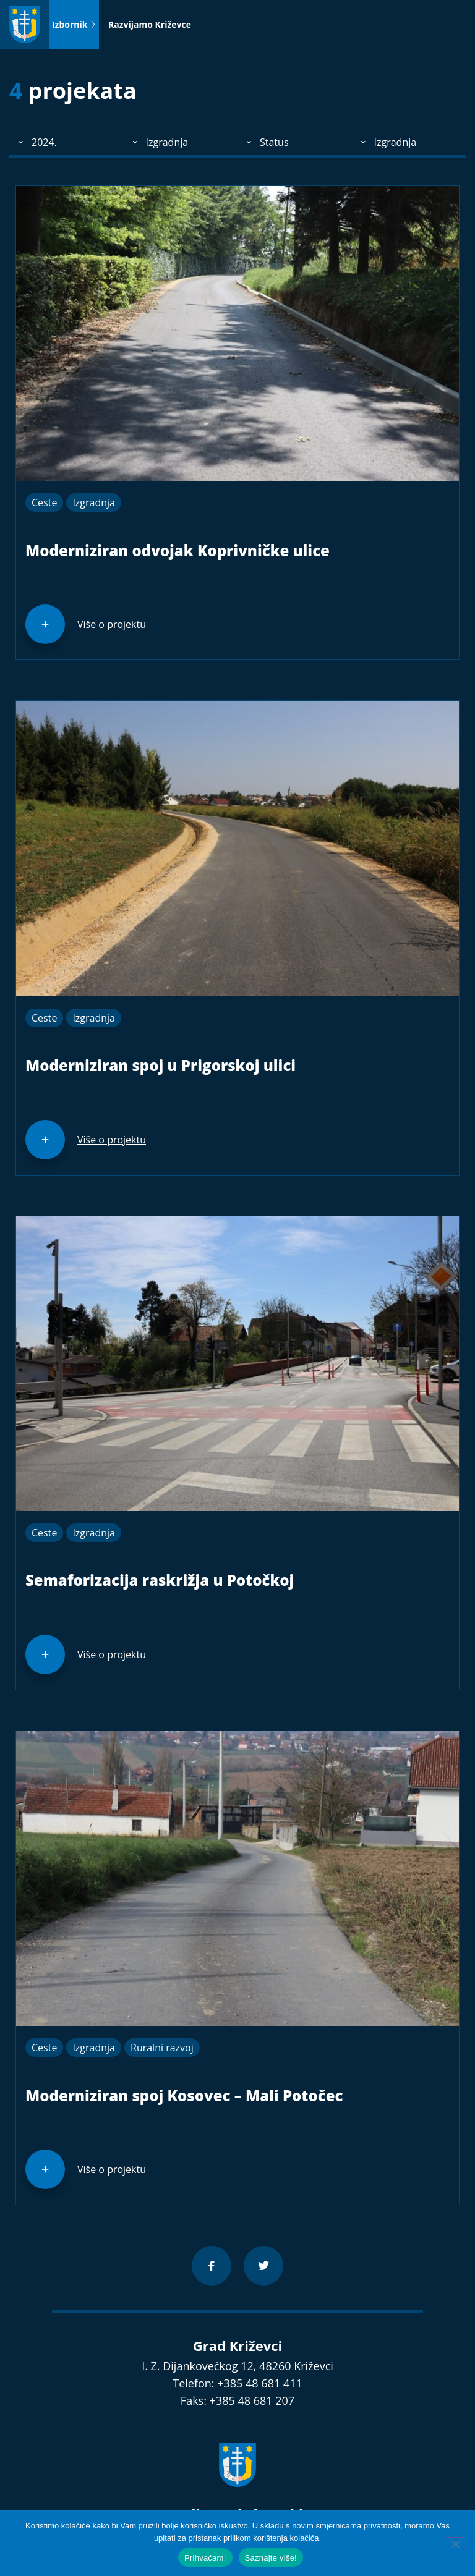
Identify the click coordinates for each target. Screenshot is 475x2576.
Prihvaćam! (205, 2557)
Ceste (44, 502)
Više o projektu (111, 624)
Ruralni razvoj (162, 2047)
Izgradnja (93, 502)
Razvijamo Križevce (149, 24)
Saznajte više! (271, 2557)
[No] (455, 2542)
